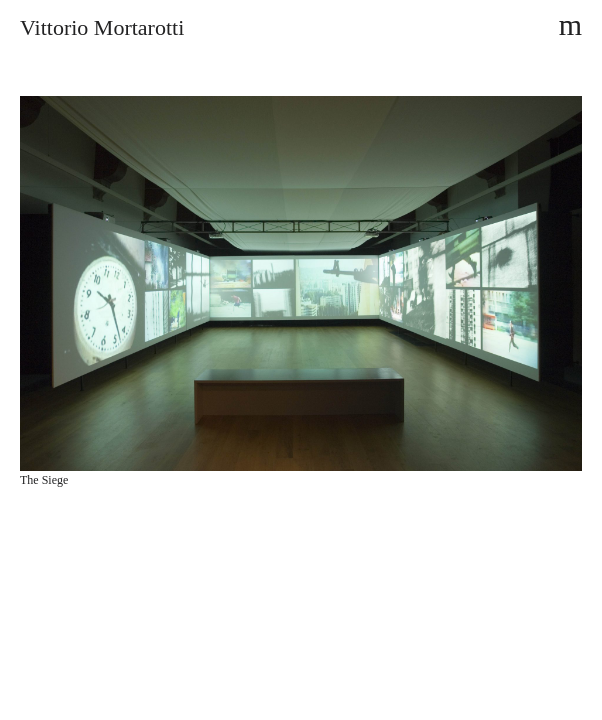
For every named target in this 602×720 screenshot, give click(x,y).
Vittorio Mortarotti (102, 27)
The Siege (44, 480)
